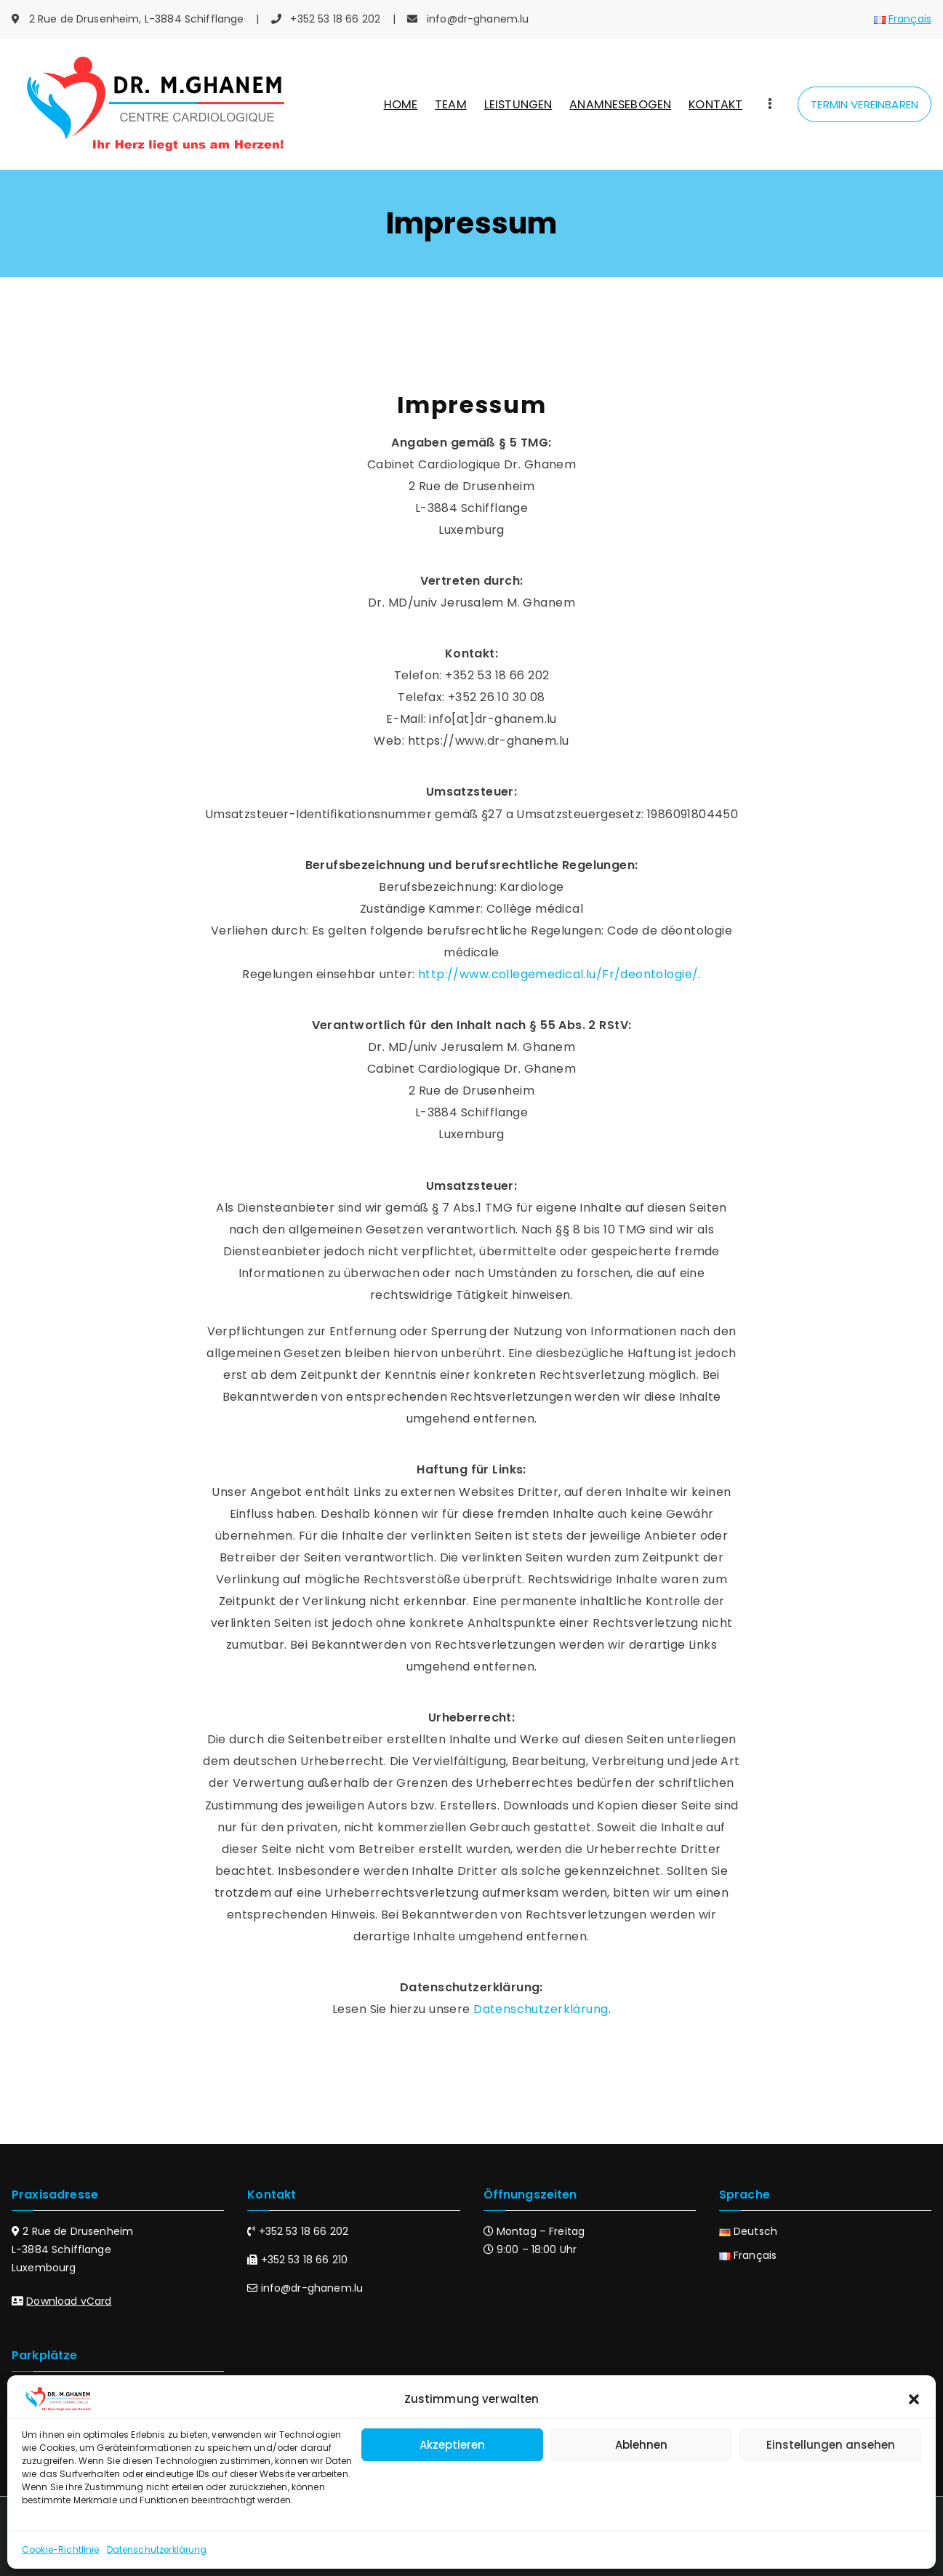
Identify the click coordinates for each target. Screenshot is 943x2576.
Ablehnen (641, 2444)
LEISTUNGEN (518, 104)
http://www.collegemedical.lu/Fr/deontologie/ (558, 974)
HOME (401, 104)
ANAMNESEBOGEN (620, 104)
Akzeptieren (452, 2444)
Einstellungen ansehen (830, 2444)
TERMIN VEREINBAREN (864, 104)
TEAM (451, 104)
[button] (914, 2399)
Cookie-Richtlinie (61, 2549)
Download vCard (68, 2301)
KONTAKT (715, 104)
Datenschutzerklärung (157, 2549)
